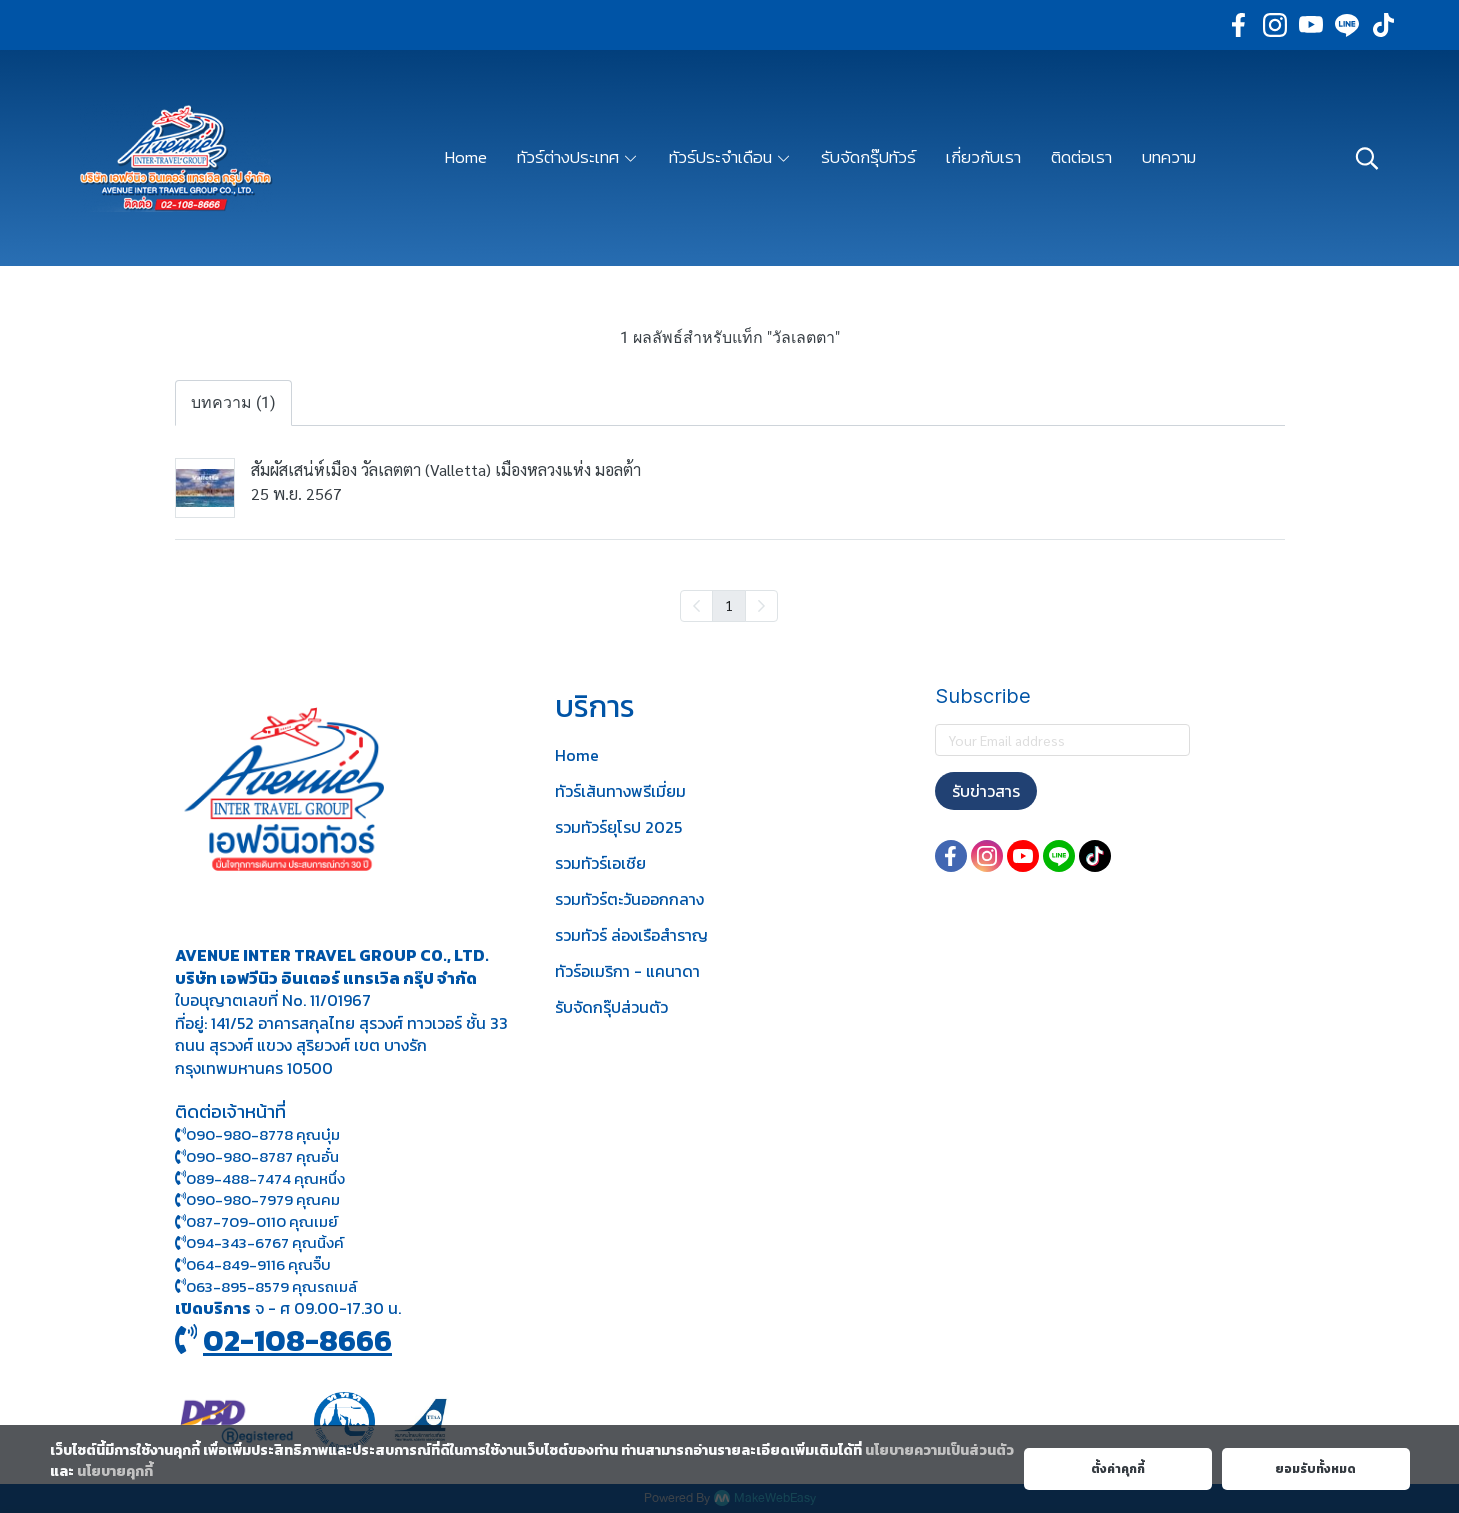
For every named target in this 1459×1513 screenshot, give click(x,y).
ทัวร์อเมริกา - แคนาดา (627, 971)
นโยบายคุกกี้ (115, 1471)
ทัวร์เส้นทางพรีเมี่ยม (620, 791)
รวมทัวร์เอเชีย (600, 863)
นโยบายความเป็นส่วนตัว (939, 1450)
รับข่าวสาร (986, 791)
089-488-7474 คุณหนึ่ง (260, 1178)
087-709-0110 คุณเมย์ (262, 1221)
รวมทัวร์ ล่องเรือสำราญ (631, 935)
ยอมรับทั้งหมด (1315, 1469)
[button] (1367, 158)
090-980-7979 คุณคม (263, 1199)
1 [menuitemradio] (729, 605)
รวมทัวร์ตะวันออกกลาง (629, 899)
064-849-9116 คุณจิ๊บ (253, 1264)
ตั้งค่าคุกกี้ (1118, 1469)
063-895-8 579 (237, 1286)
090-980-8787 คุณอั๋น (262, 1156)
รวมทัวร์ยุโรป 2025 (618, 827)
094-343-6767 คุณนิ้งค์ (259, 1242)
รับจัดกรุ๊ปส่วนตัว (611, 1007)
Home (577, 755)
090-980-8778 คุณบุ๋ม (257, 1134)
